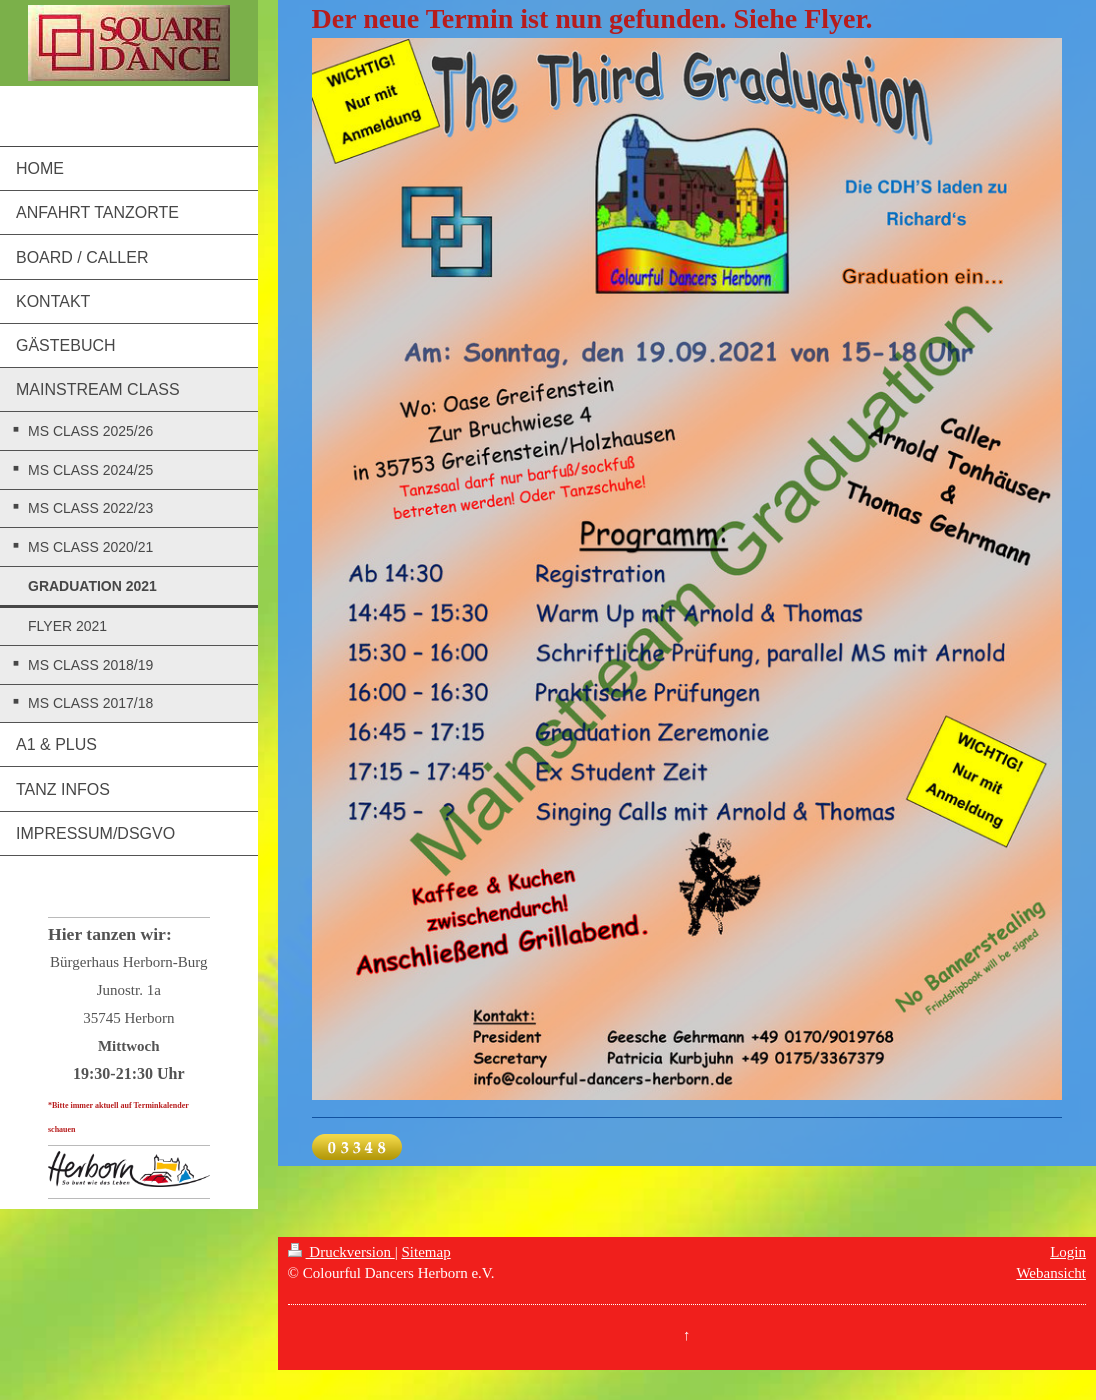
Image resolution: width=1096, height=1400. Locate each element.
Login (1068, 1252)
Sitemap (425, 1252)
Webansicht (1051, 1273)
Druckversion (341, 1252)
